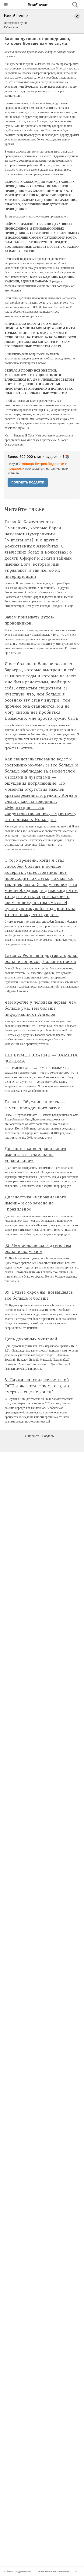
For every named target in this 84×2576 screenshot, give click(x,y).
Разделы (48, 1436)
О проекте (32, 1436)
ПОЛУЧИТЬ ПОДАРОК (27, 482)
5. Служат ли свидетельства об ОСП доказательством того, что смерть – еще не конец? (38, 1385)
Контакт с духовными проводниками (28, 2571)
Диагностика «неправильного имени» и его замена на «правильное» (35, 1154)
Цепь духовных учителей (31, 1338)
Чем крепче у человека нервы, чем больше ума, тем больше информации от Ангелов (41, 1008)
